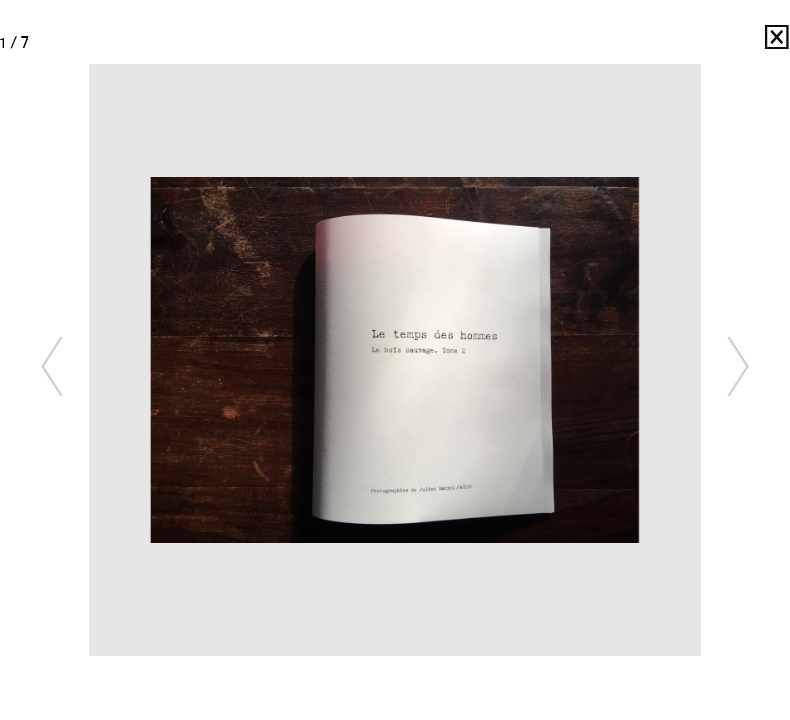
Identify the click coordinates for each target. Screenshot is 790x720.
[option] (395, 360)
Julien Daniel (750, 42)
